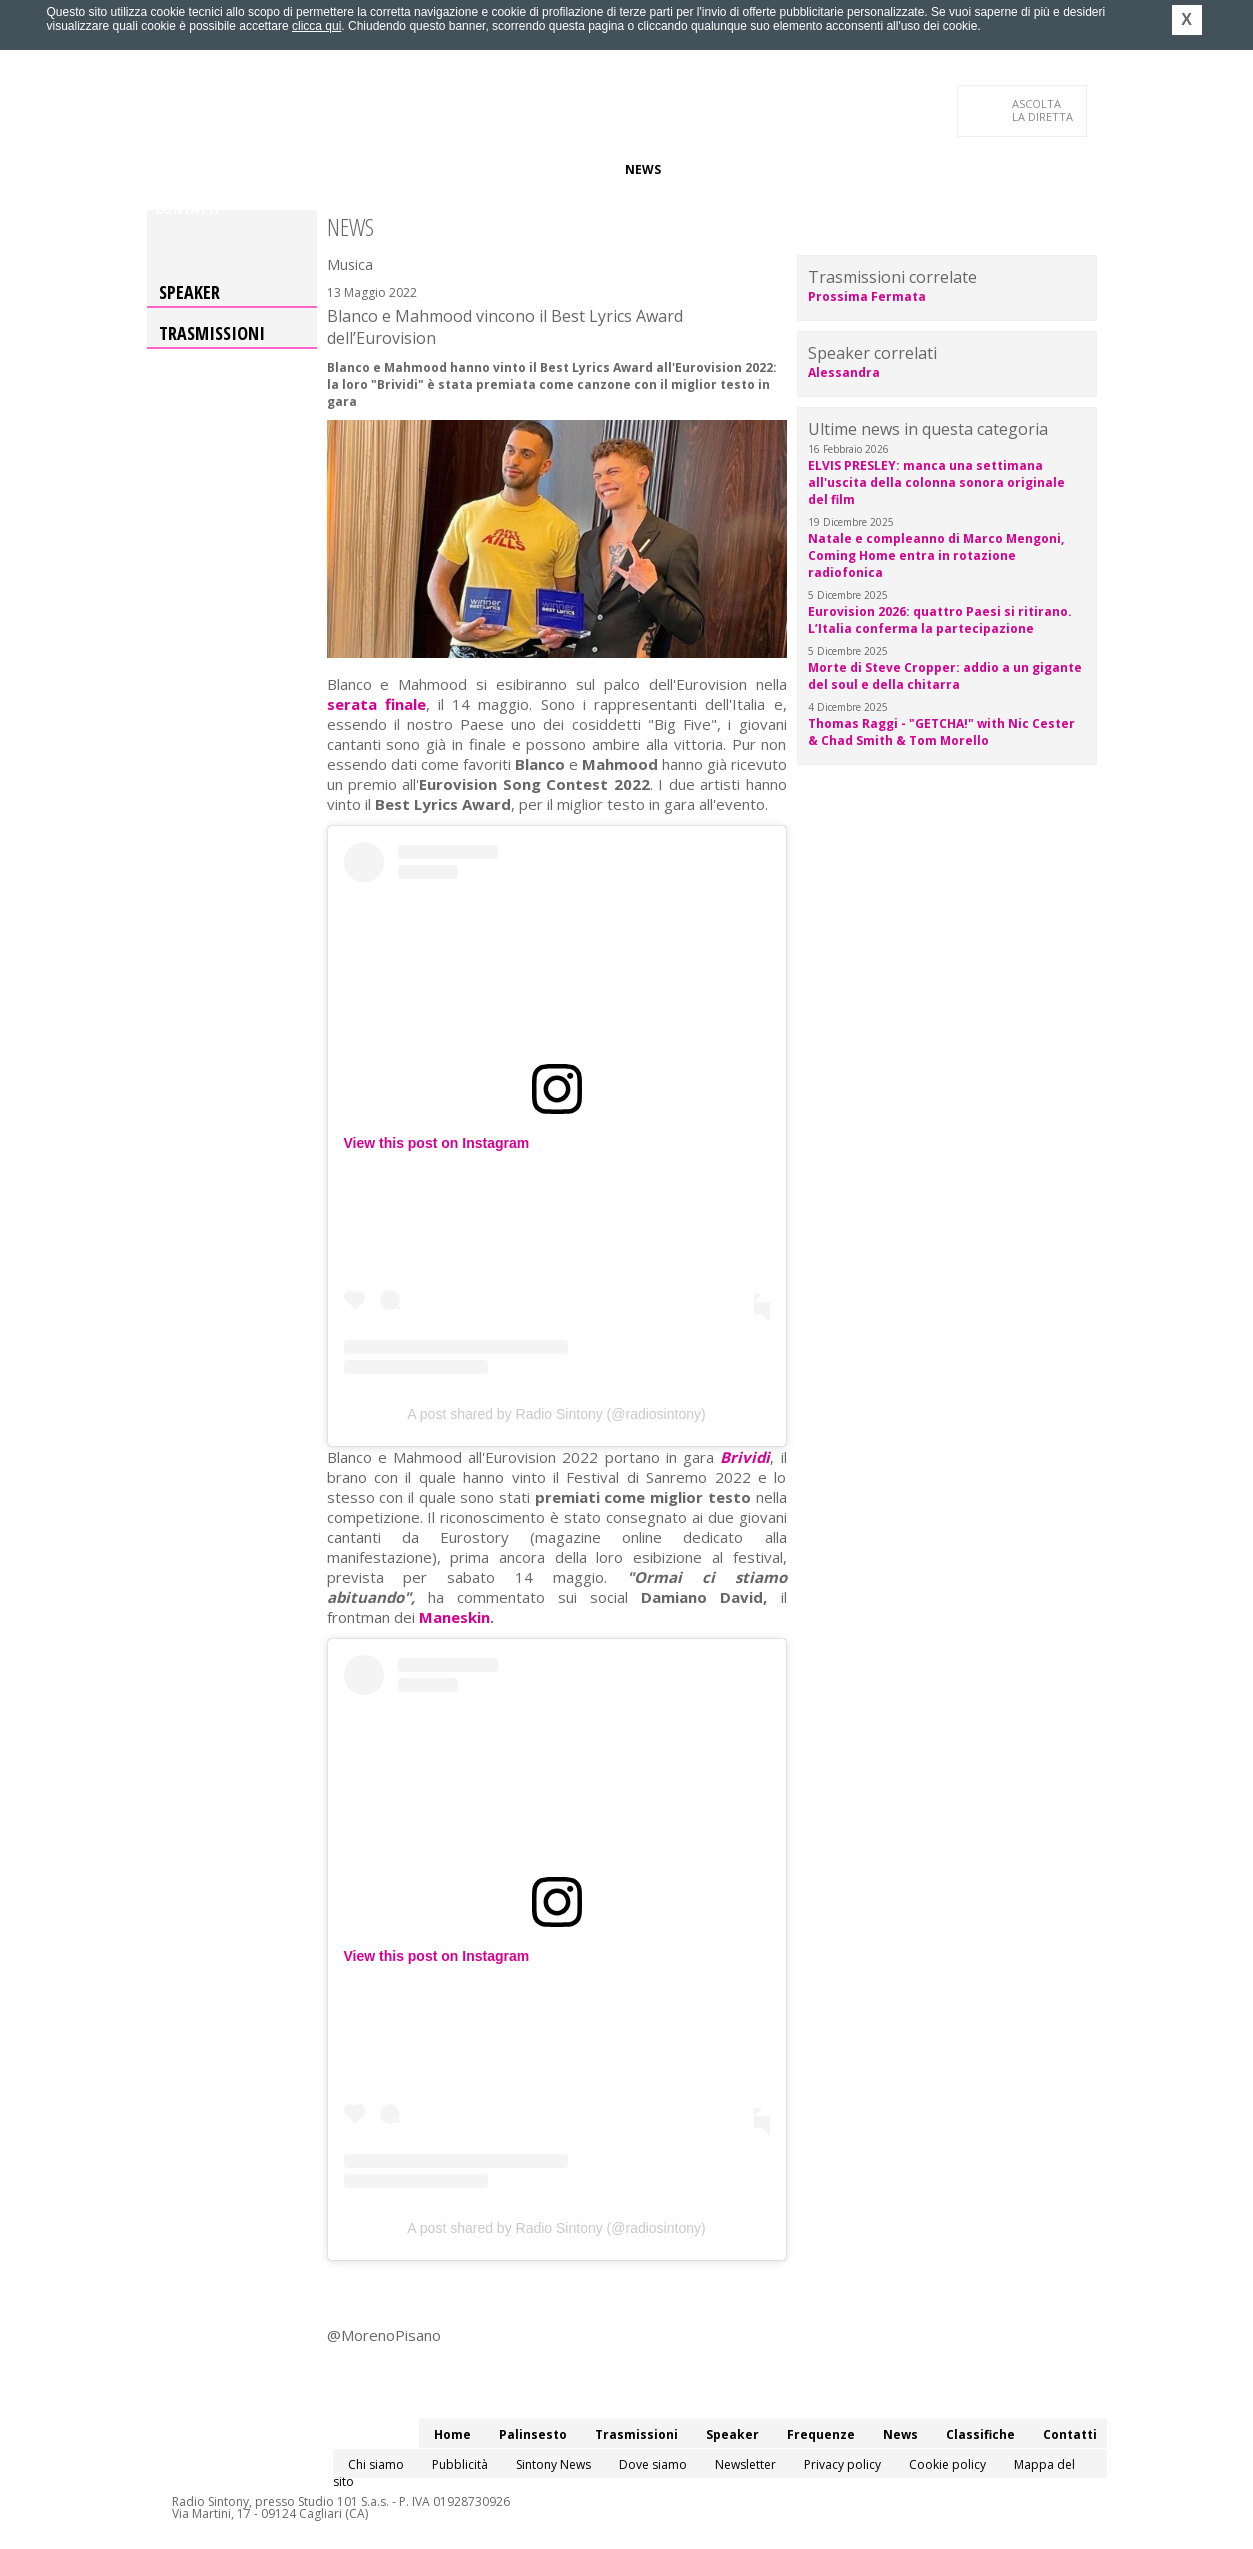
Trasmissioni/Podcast (375, 169)
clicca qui (316, 26)
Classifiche (715, 169)
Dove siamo (653, 2464)
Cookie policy (947, 2464)
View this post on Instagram (437, 1143)
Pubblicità (460, 2464)
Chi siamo (376, 2464)
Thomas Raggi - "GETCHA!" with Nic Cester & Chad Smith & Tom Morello (941, 732)
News (643, 169)
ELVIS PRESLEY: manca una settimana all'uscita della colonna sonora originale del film (936, 482)
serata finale (376, 704)
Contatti (187, 209)
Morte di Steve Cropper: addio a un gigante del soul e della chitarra (945, 676)
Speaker (493, 169)
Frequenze (572, 169)
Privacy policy (842, 2464)
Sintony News (553, 2464)
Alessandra (844, 372)
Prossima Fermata (867, 296)
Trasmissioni (212, 333)
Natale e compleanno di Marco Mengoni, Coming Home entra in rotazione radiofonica (936, 555)
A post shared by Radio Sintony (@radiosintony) (556, 1414)
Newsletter (745, 2464)
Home (173, 169)
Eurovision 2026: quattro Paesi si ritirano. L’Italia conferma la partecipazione (940, 620)
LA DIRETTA (1043, 110)
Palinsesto (246, 169)
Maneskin (454, 1617)
